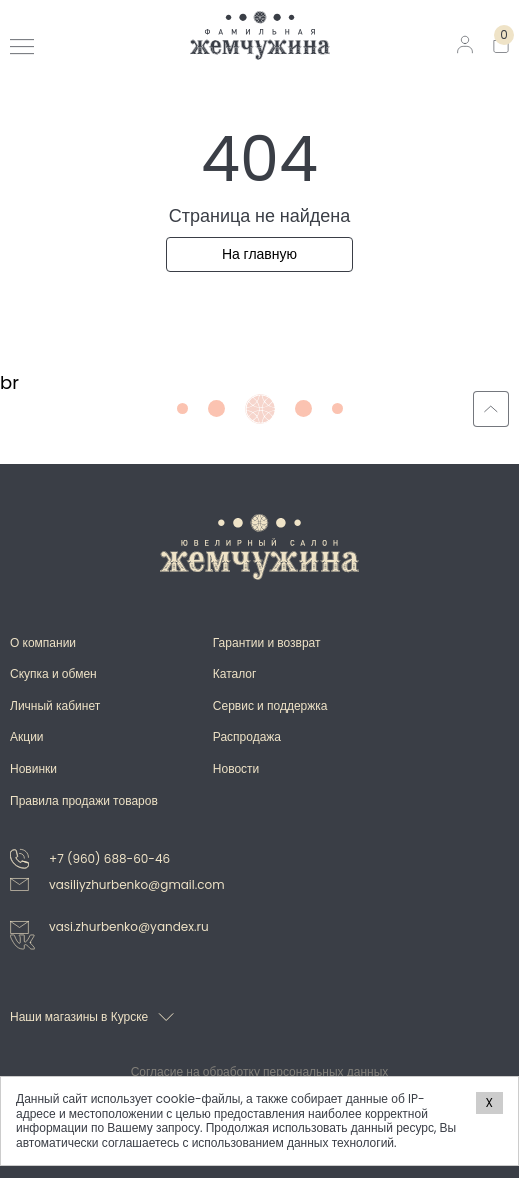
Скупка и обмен (53, 673)
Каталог (235, 673)
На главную (259, 254)
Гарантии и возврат (267, 642)
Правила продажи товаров (84, 800)
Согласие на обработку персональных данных (260, 1072)
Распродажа (247, 736)
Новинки (33, 768)
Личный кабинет (55, 705)
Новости (236, 768)
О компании (43, 642)
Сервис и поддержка (270, 705)
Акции (27, 736)
